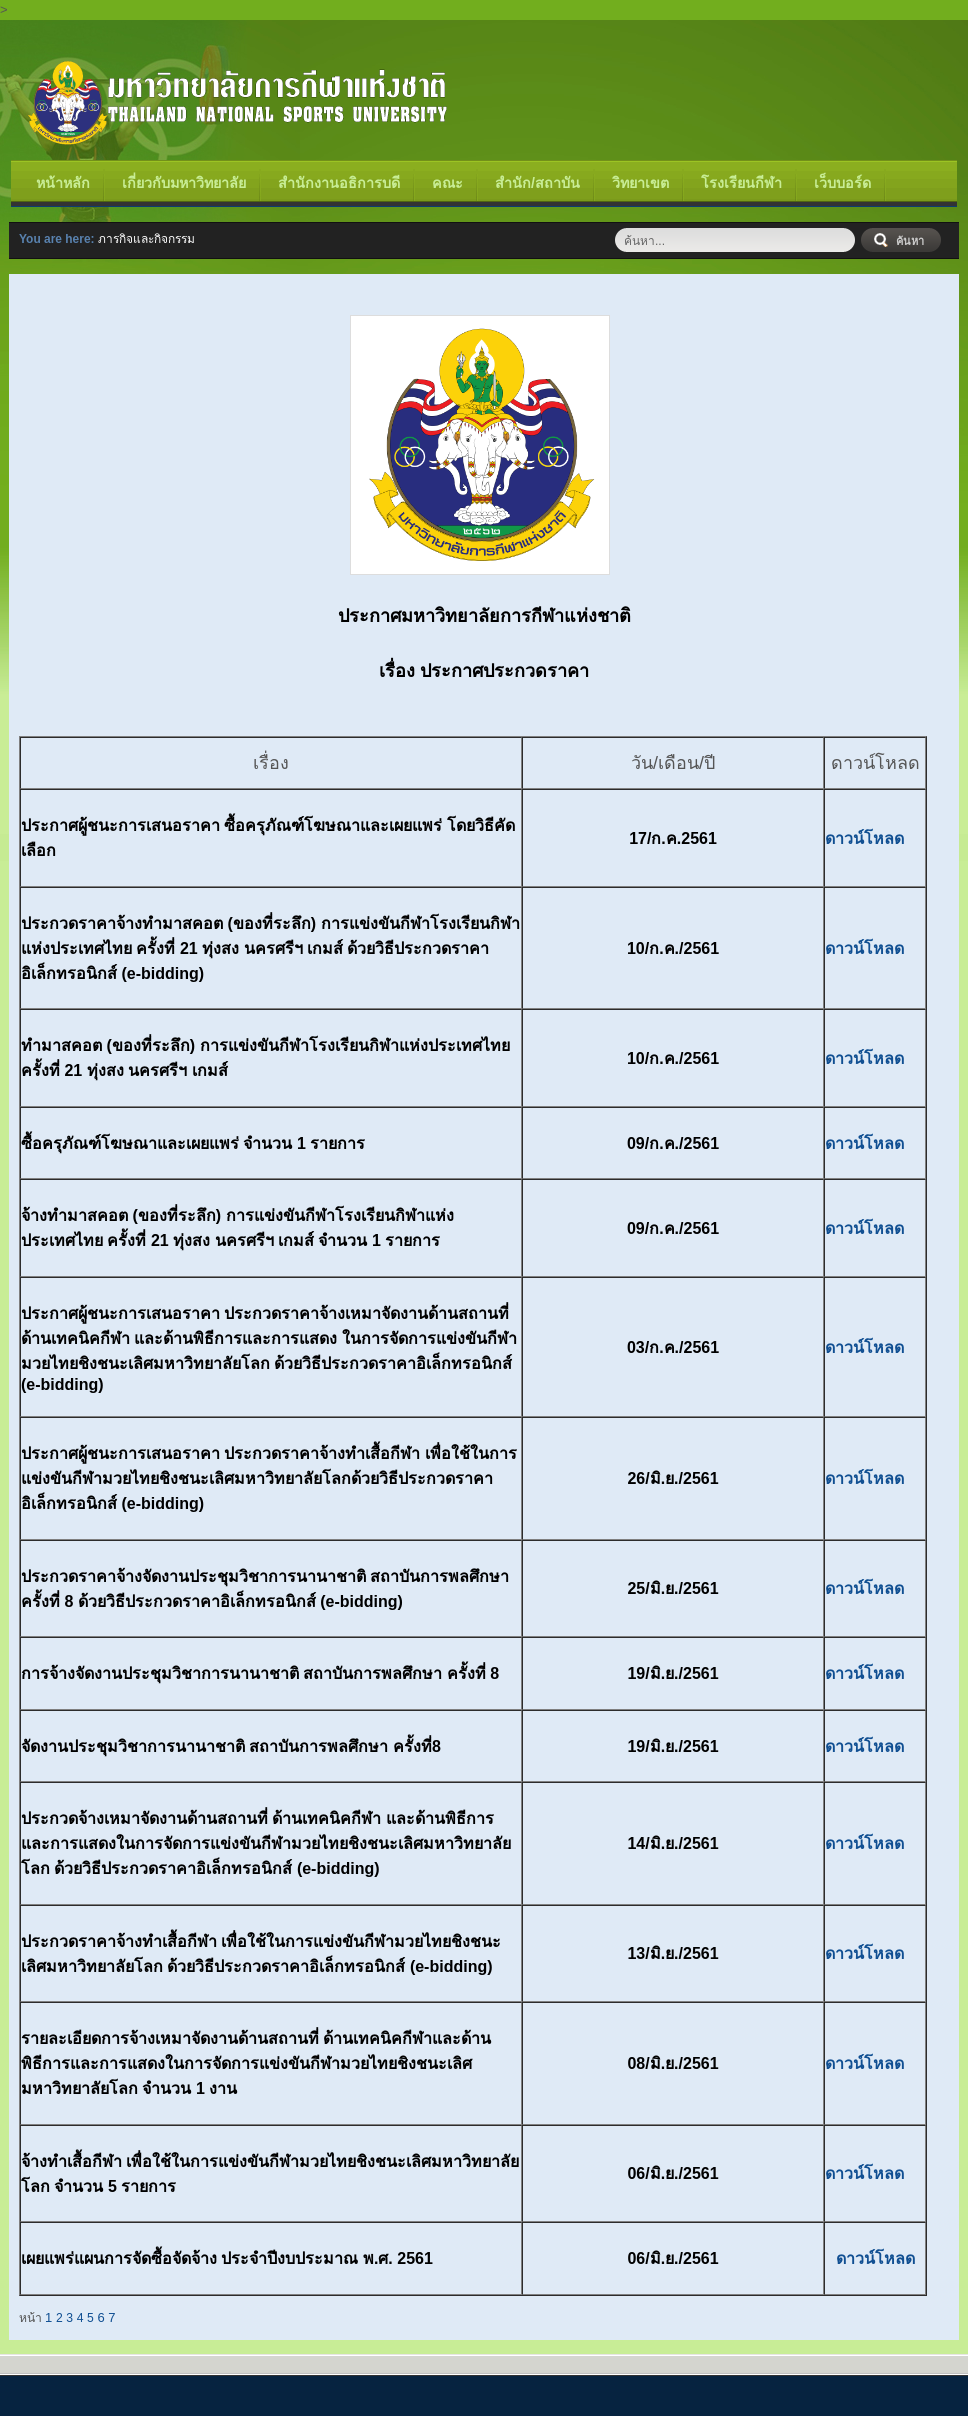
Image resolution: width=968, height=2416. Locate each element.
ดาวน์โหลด (864, 838)
